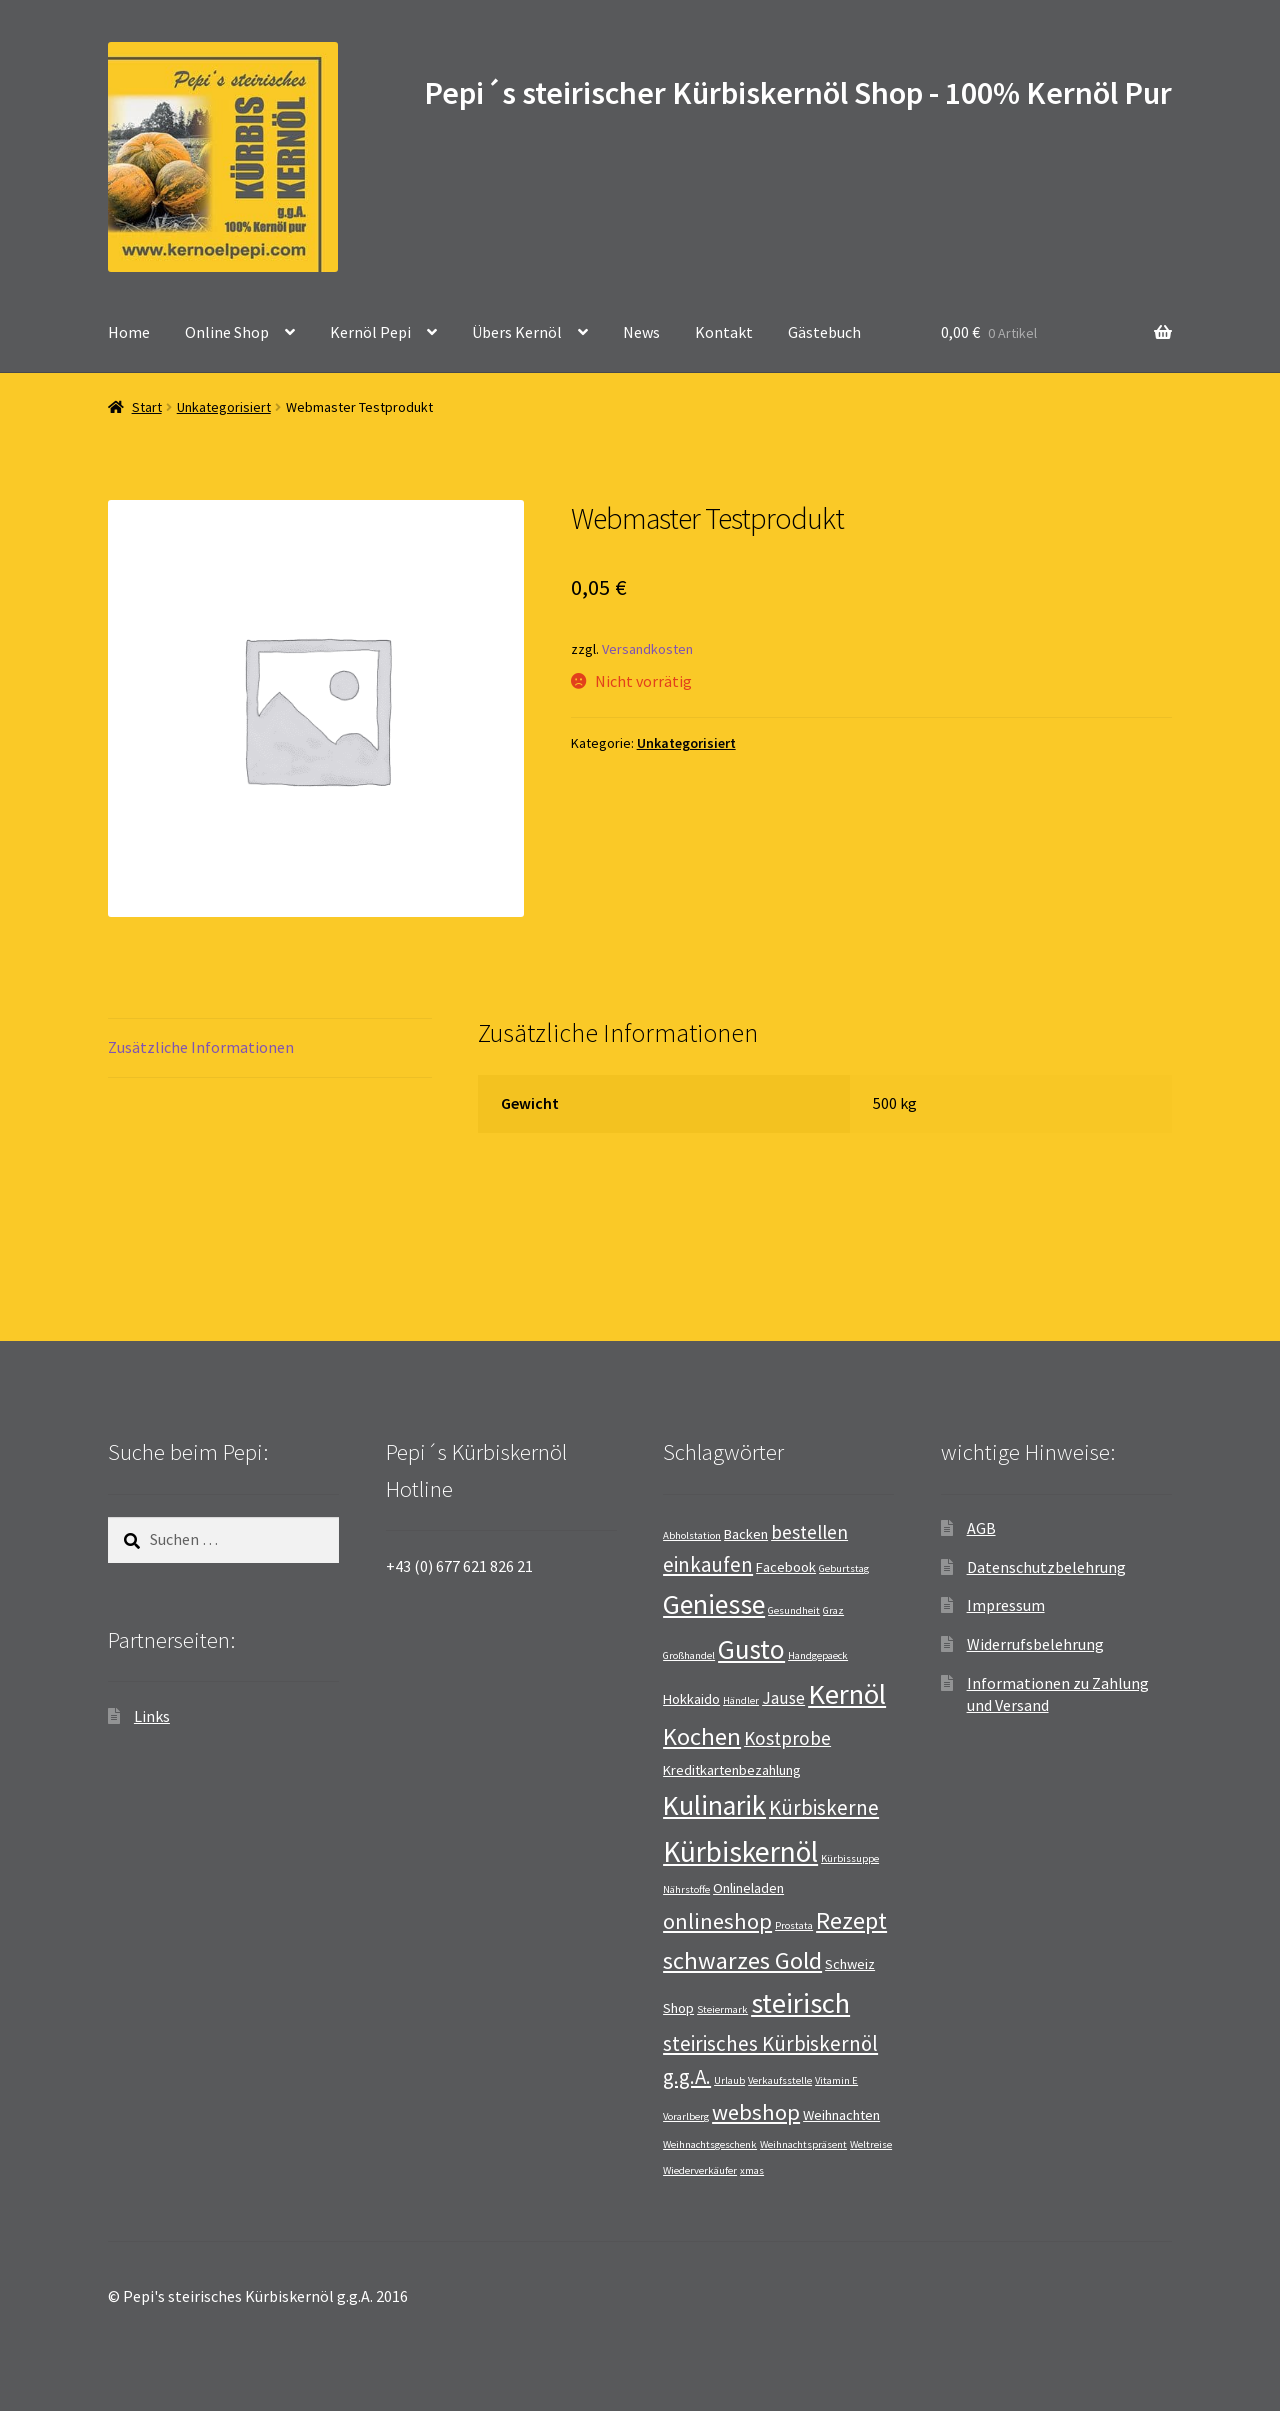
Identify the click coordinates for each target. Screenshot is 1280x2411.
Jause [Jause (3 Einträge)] (783, 1698)
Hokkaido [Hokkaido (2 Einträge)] (691, 1699)
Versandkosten (647, 649)
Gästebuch (824, 332)
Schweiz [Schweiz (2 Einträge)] (850, 1964)
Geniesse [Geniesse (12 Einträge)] (714, 1604)
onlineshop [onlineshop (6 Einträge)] (717, 1921)
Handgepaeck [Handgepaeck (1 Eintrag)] (818, 1655)
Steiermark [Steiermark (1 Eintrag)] (722, 2009)
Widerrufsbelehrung (1035, 1644)
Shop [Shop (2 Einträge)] (678, 2008)
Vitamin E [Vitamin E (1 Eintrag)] (836, 2080)
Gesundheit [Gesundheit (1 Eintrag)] (794, 1610)
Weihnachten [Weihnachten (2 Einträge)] (841, 2115)
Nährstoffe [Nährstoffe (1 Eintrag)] (686, 1889)
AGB (981, 1528)
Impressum (1006, 1605)
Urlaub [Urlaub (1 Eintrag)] (729, 2080)
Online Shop (227, 332)
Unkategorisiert (224, 407)
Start (147, 407)
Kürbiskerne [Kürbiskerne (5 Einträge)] (824, 1807)
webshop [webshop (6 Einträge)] (756, 2112)
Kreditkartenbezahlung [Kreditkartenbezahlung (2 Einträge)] (732, 1770)
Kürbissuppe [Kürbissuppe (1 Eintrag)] (850, 1858)
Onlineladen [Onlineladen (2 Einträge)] (748, 1888)
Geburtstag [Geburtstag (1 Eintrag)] (844, 1568)
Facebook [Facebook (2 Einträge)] (786, 1567)
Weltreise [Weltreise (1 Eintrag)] (871, 2144)
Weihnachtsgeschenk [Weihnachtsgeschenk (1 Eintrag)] (710, 2144)
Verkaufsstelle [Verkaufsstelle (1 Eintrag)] (780, 2080)
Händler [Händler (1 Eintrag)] (741, 1700)
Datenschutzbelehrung (1046, 1567)
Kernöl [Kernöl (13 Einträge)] (847, 1694)
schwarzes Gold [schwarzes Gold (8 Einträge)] (742, 1960)
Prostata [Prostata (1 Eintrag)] (794, 1925)
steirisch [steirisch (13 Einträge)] (800, 2003)
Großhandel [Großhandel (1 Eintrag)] (689, 1655)
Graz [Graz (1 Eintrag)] (833, 1610)
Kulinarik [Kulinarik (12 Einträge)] (714, 1805)
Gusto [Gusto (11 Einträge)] (751, 1649)
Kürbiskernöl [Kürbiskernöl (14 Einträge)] (740, 1851)
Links (152, 1716)
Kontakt (724, 332)
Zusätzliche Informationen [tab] (201, 1047)
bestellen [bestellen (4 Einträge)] (809, 1532)
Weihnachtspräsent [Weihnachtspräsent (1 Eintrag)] (803, 2144)
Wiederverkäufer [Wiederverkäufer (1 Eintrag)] (700, 2170)
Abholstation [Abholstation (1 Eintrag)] (692, 1535)
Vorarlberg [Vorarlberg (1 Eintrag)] (686, 2116)
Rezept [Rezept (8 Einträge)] (851, 1920)
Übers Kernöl (517, 332)
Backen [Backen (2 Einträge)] (746, 1534)
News (641, 332)
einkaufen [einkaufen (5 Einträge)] (708, 1564)
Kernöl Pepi (370, 332)
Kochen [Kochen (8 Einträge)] (702, 1736)
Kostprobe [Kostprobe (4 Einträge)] (787, 1738)
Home (129, 332)
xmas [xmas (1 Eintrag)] (752, 2170)
